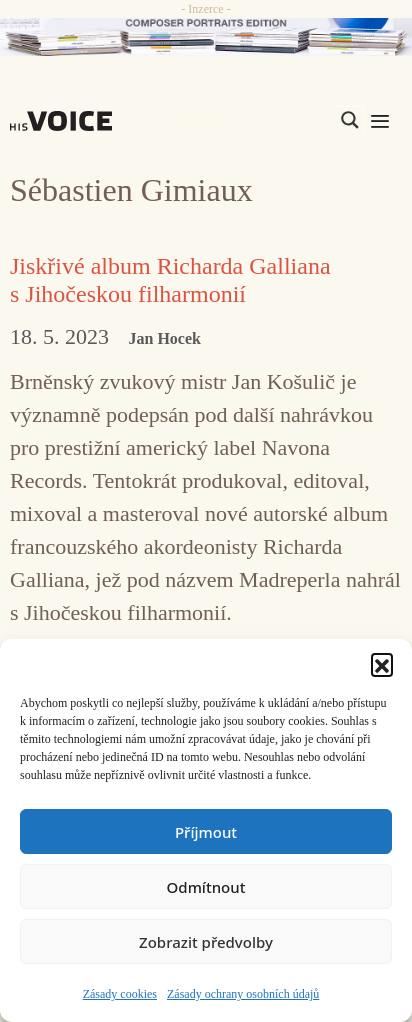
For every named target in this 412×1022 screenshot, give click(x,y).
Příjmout (206, 832)
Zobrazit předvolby (206, 942)
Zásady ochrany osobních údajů (243, 994)
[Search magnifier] (350, 120)
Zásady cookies (120, 994)
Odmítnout (206, 887)
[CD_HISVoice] (206, 37)
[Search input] (255, 120)
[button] (382, 664)
